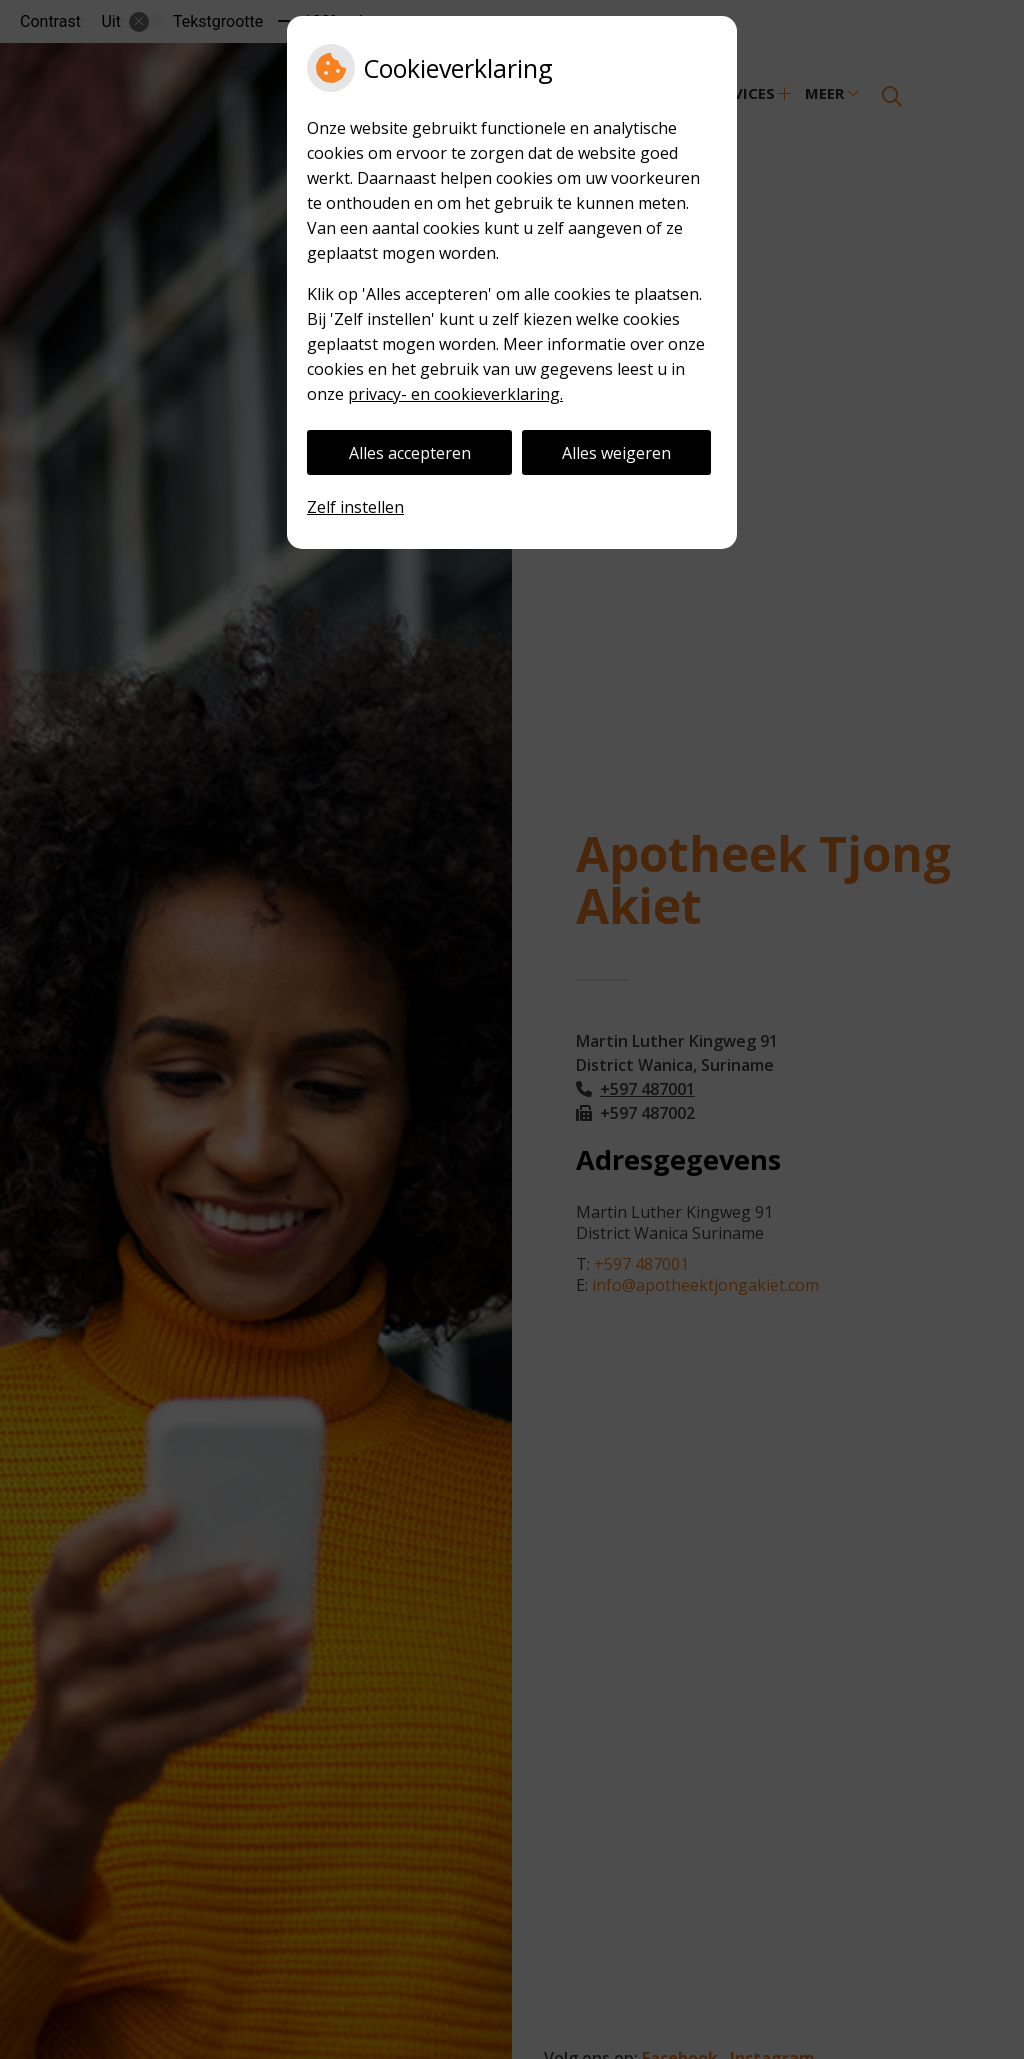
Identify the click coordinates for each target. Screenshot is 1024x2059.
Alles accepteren (410, 453)
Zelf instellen (355, 507)
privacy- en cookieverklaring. (455, 394)
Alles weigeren (616, 453)
